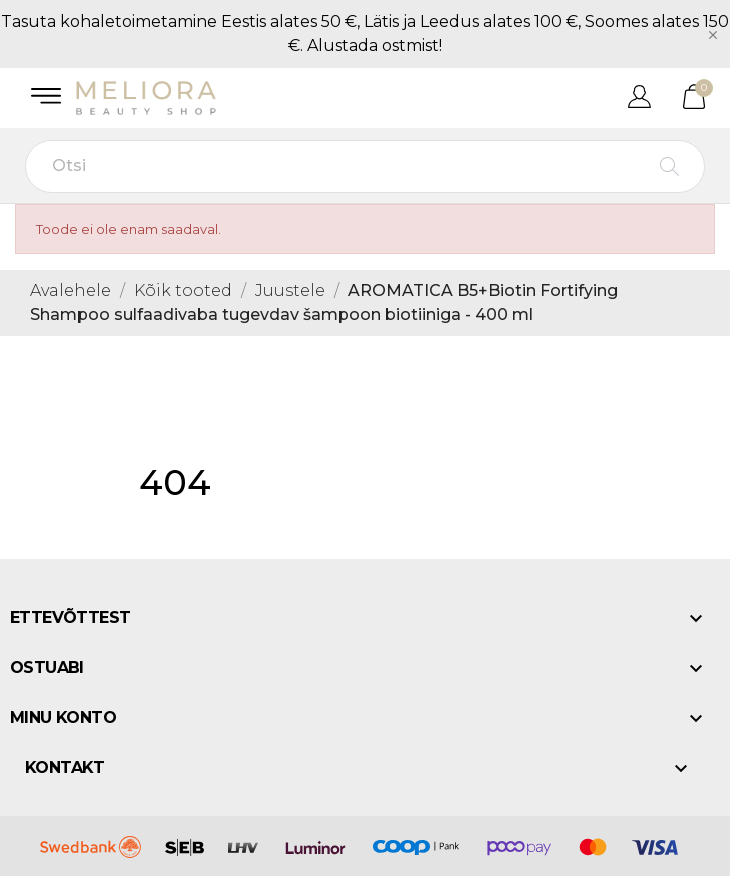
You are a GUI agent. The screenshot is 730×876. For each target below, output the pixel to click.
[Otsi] (365, 166)
